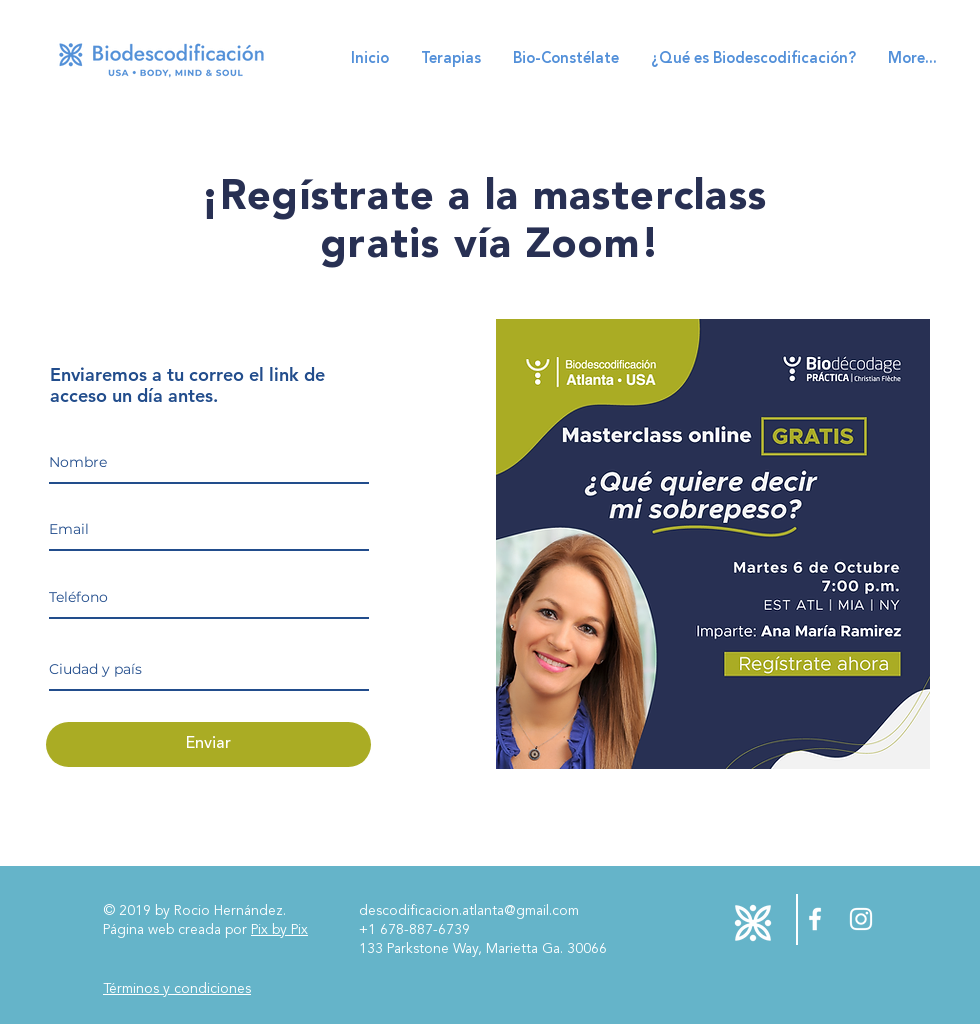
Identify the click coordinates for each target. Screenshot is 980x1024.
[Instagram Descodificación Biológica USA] (861, 919)
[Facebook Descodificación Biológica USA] (815, 919)
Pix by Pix (279, 930)
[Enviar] (208, 744)
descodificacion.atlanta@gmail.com (469, 911)
